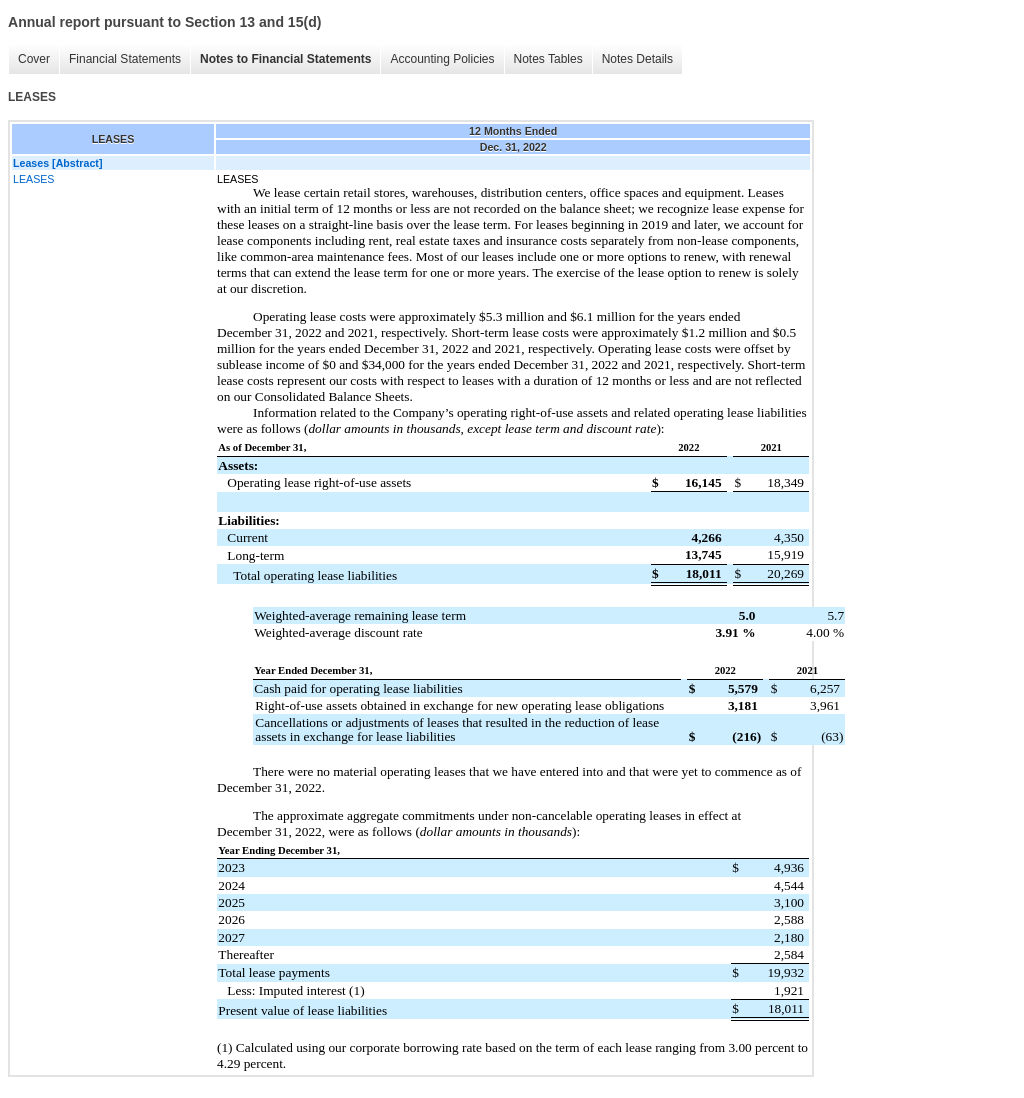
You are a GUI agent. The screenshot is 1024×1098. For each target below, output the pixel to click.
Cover (34, 59)
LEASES (33, 179)
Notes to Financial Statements (285, 59)
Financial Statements (125, 59)
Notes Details (637, 59)
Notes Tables (548, 59)
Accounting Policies (442, 59)
